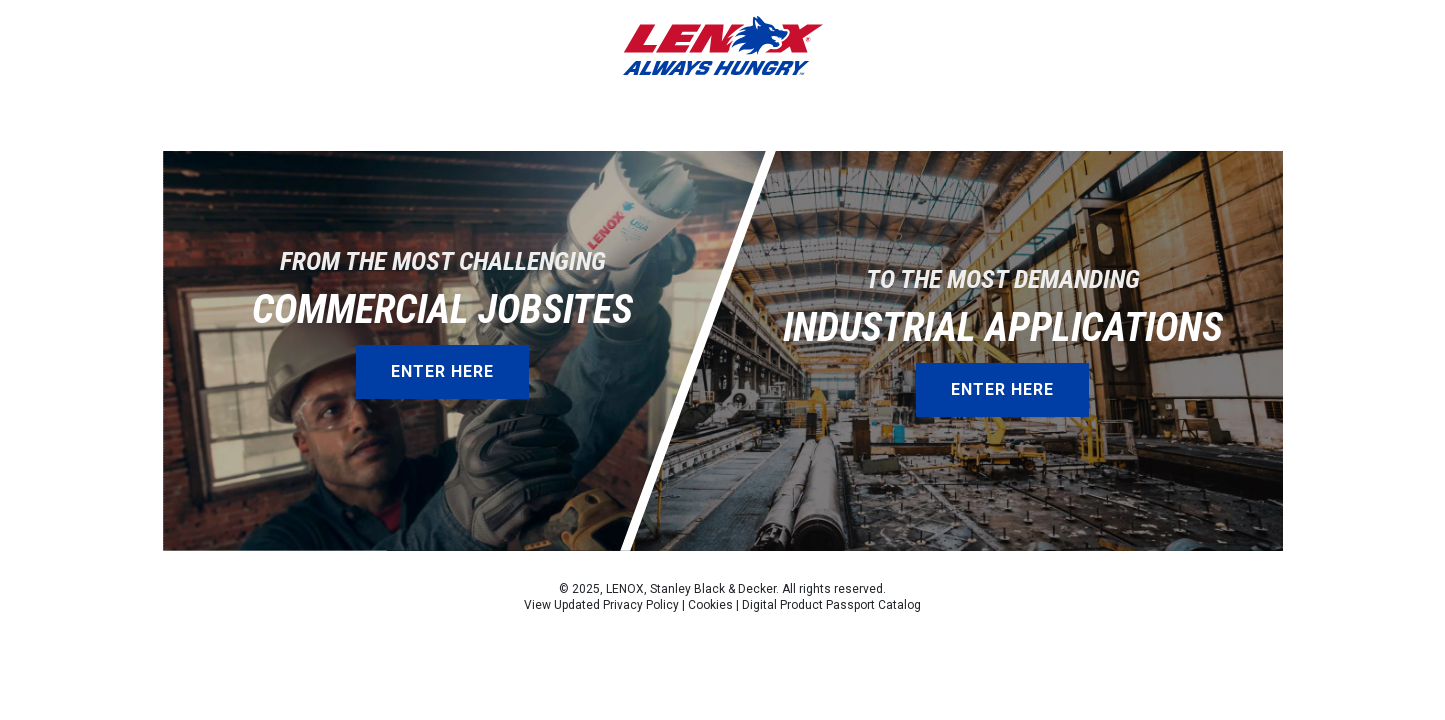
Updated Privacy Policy (616, 605)
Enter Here (442, 371)
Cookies (710, 605)
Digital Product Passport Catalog (831, 605)
